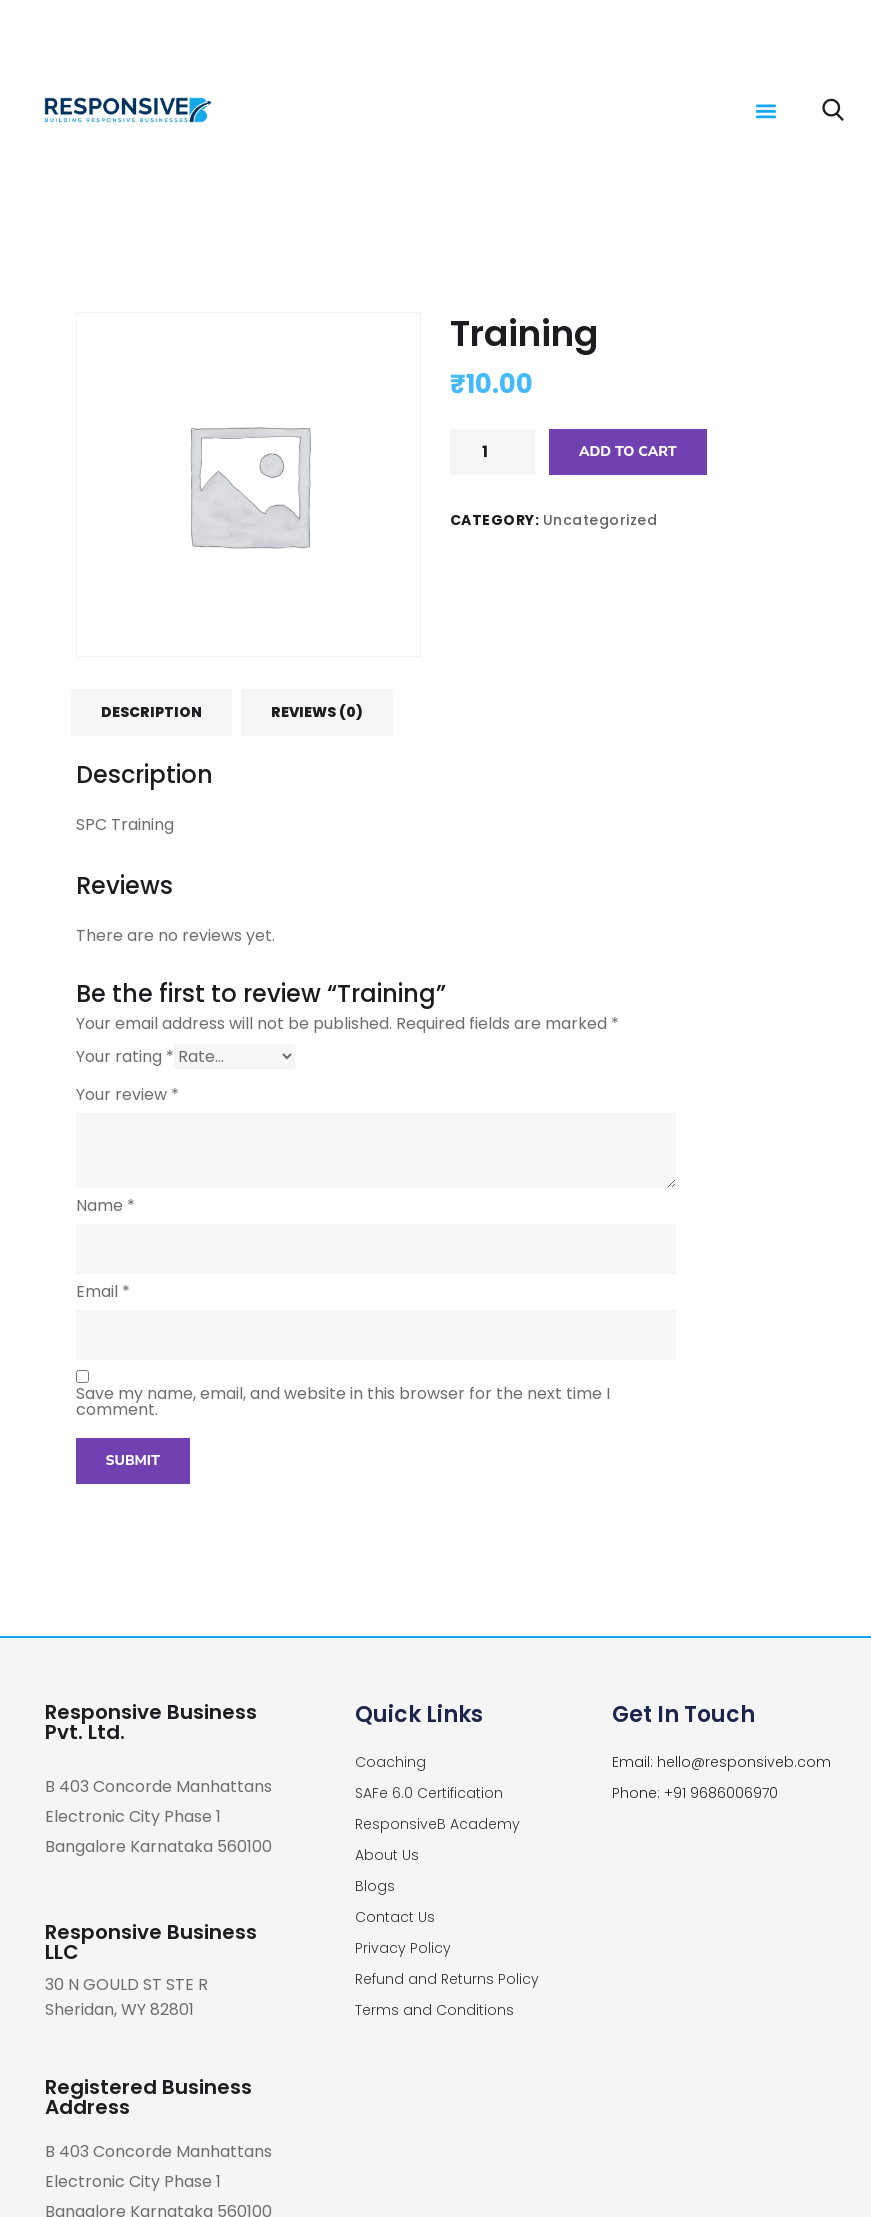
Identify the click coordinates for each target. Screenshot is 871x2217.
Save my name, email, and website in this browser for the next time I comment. (343, 1402)
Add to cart (628, 451)
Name (105, 1206)
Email (103, 1292)
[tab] (151, 712)
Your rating (125, 1056)
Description (151, 712)
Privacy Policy (403, 1948)
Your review (127, 1095)
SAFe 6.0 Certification (429, 1793)
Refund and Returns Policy (447, 1979)
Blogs (375, 1886)
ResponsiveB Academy (437, 1824)
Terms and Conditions (434, 2010)
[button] (766, 110)
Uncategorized (600, 520)
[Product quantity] (492, 452)
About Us (387, 1855)
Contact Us (395, 1917)
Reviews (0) (317, 712)
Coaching (390, 1762)
